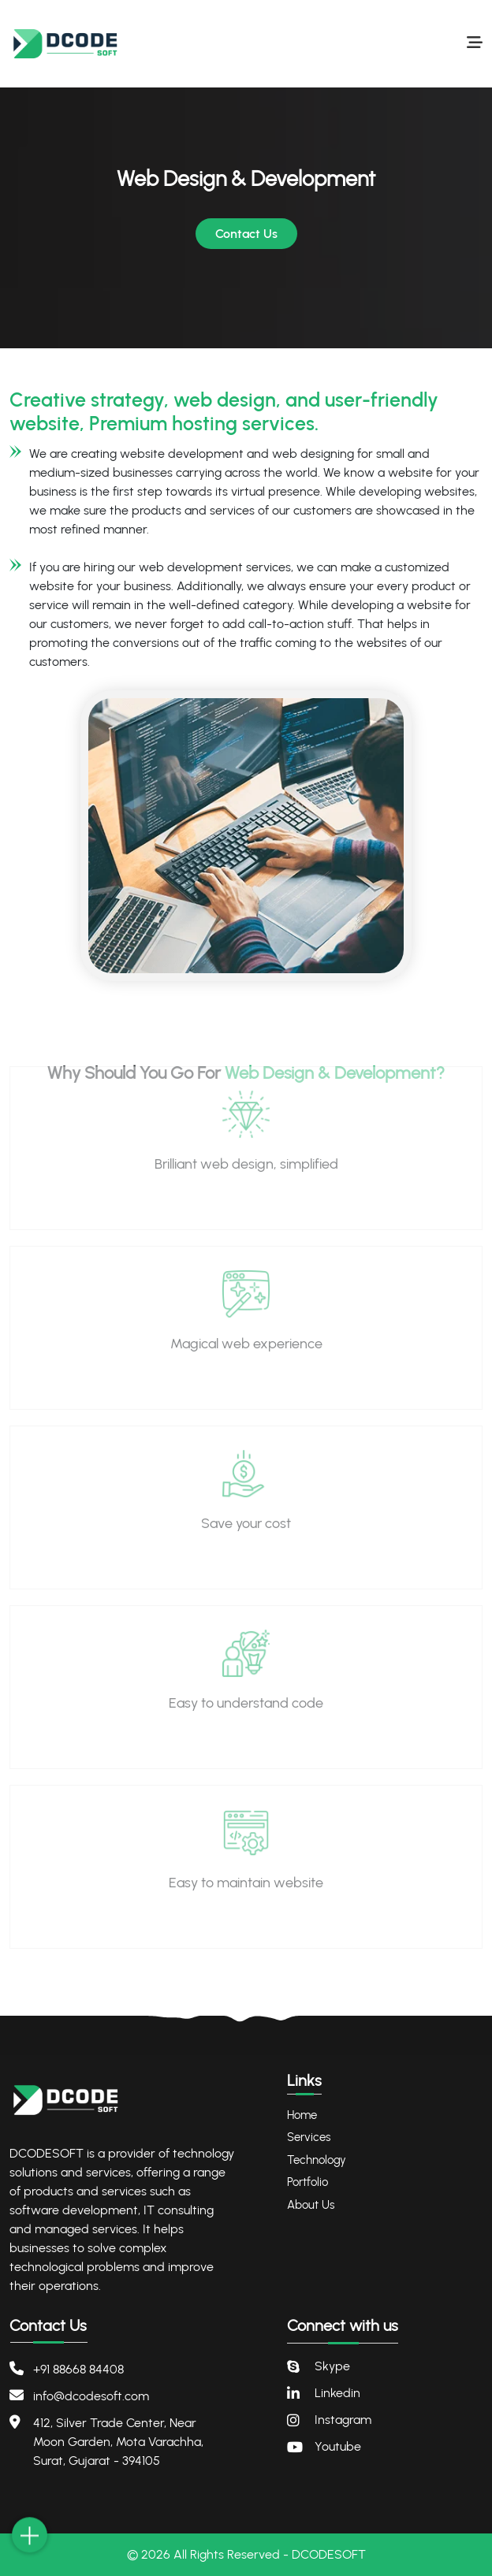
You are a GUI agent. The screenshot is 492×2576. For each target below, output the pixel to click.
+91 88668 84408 (78, 2369)
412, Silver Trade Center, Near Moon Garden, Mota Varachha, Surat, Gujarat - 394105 (118, 2441)
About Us (310, 2205)
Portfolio (307, 2182)
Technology (316, 2160)
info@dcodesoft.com (91, 2395)
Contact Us (246, 233)
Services (308, 2137)
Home (302, 2115)
